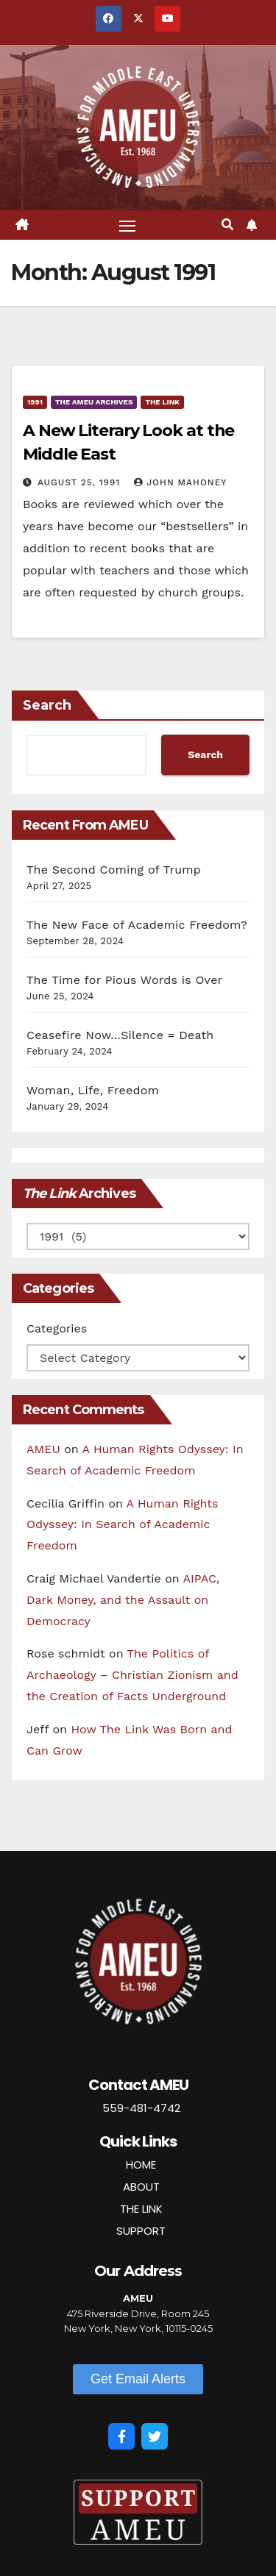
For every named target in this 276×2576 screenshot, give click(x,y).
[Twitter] (154, 2436)
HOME (141, 2164)
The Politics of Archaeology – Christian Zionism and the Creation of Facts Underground (132, 1674)
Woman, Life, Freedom (92, 1090)
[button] (227, 225)
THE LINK (141, 2208)
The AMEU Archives (93, 402)
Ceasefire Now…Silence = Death (119, 1035)
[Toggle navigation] (127, 225)
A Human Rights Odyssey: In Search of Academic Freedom (122, 1524)
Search (47, 705)
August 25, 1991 (81, 482)
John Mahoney (180, 482)
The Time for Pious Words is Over (124, 980)
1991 (35, 402)
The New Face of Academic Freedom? (136, 925)
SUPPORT (141, 2230)
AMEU (43, 1449)
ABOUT (141, 2186)
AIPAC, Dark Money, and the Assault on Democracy (122, 1599)
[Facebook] (121, 2436)
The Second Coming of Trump (113, 870)
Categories (56, 1328)
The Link (162, 402)
